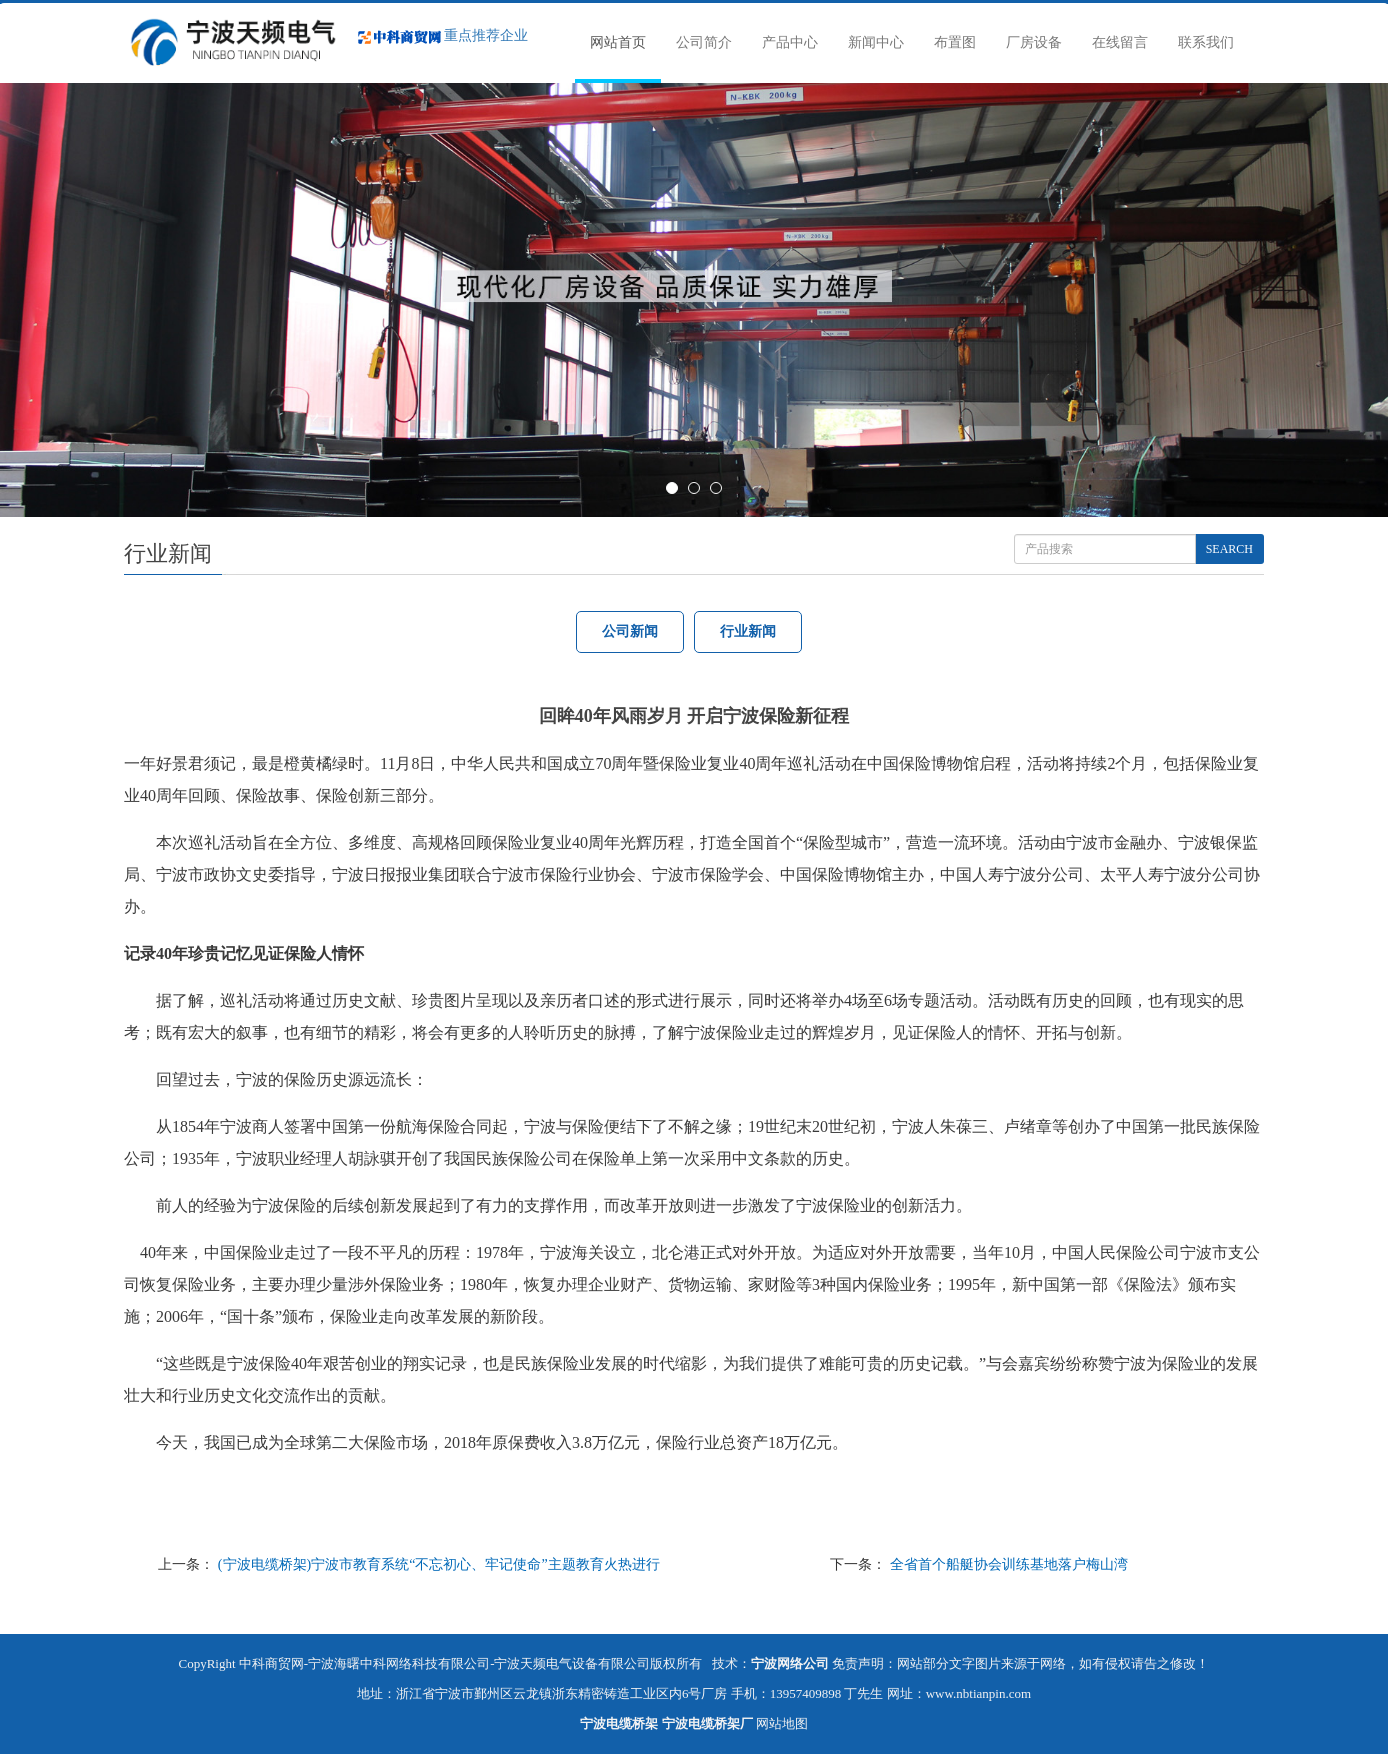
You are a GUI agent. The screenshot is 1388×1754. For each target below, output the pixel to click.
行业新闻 (748, 631)
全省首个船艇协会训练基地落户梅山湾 (1009, 1564)
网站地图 (782, 1723)
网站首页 (618, 42)
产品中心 (790, 42)
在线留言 (1120, 42)
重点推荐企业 (443, 35)
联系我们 (1206, 42)
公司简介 (704, 42)
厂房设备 (1034, 42)
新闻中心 (876, 42)
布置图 (955, 42)
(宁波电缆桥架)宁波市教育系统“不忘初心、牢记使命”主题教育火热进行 (439, 1564)
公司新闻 (630, 631)
